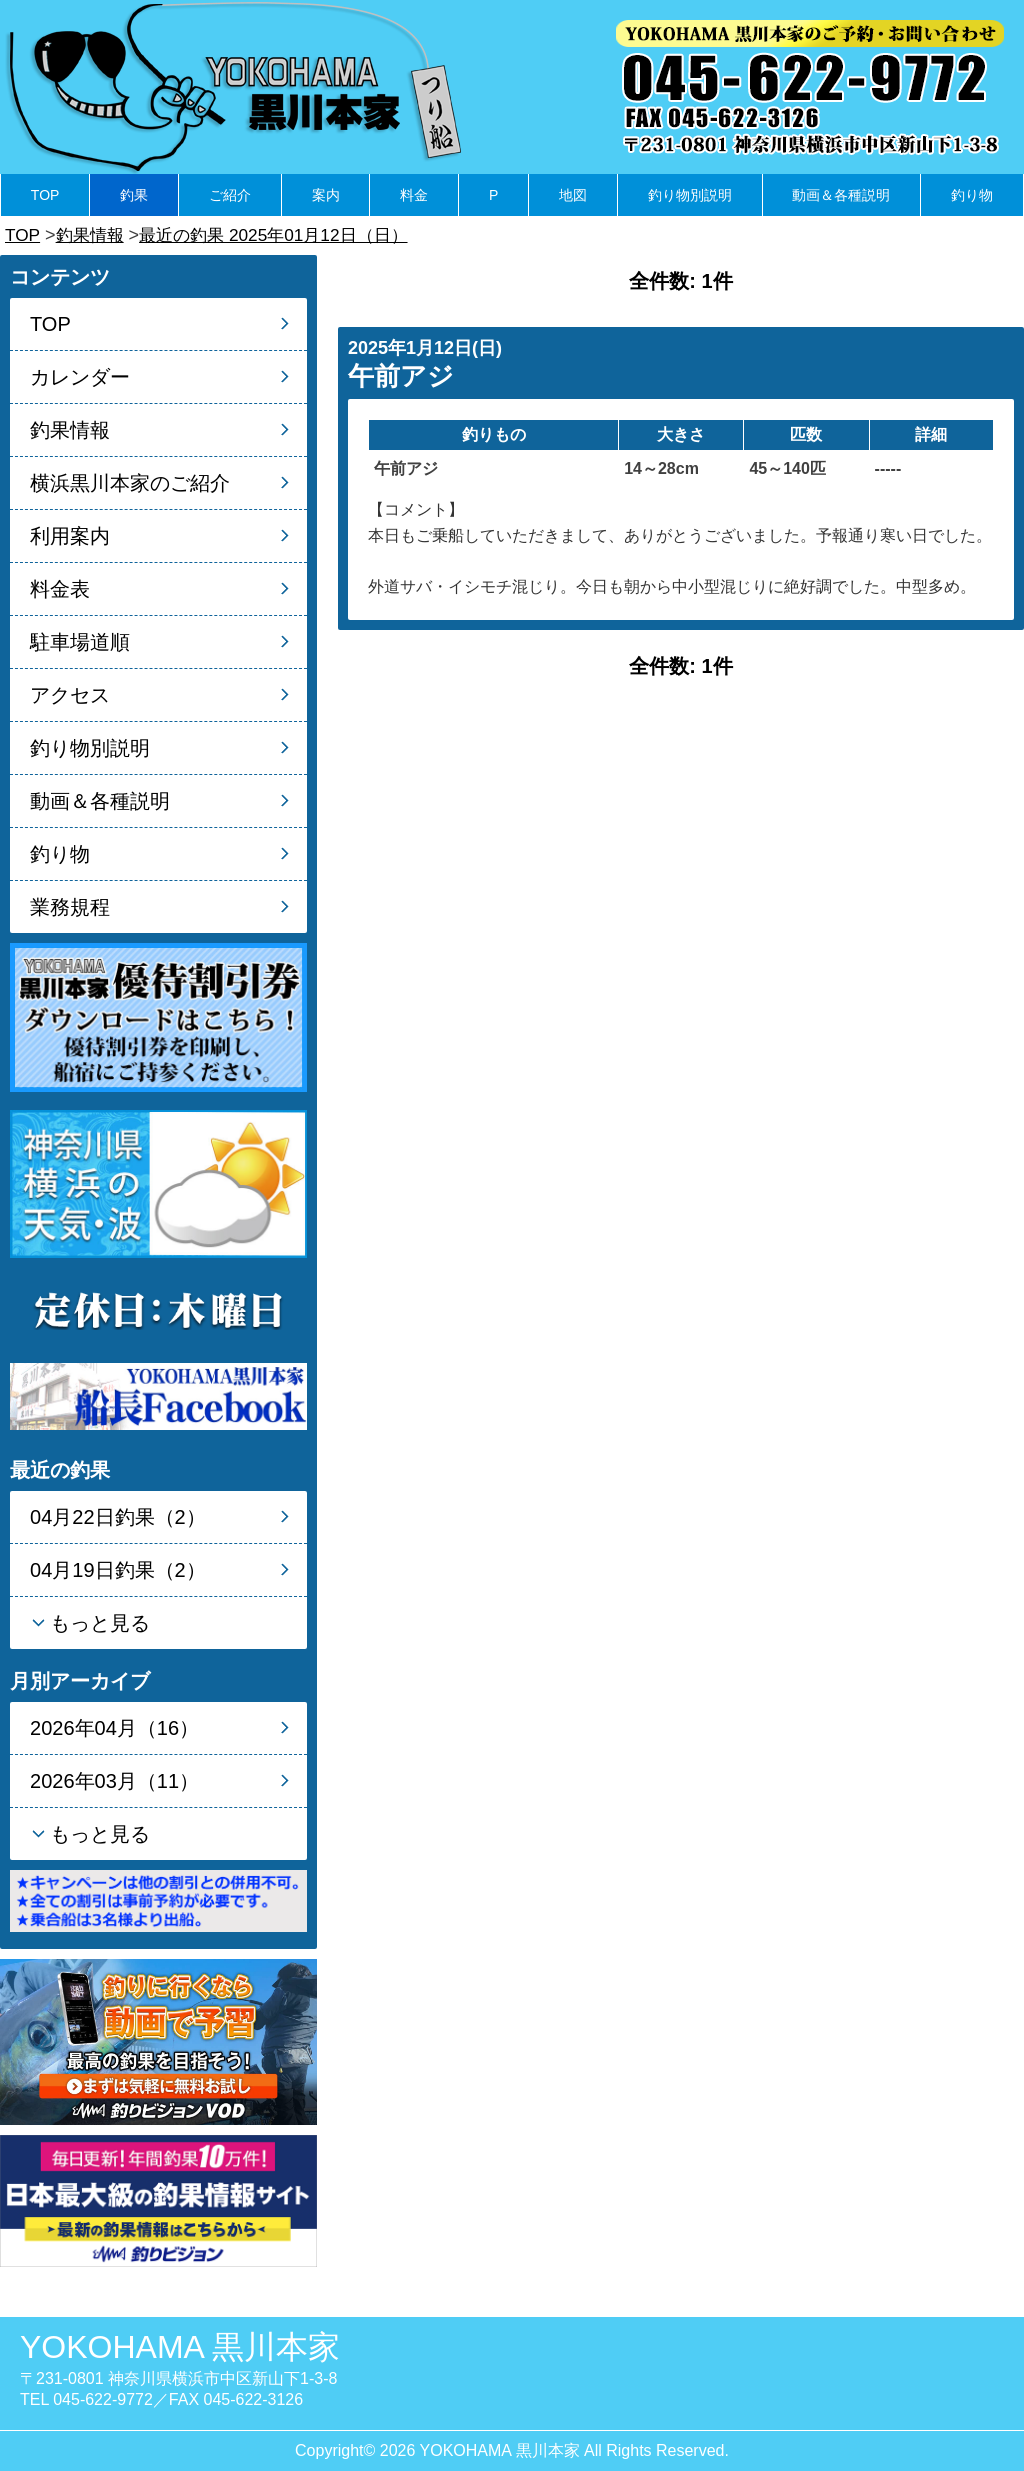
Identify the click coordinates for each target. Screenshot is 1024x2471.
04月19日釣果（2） (118, 1570)
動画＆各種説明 (841, 195)
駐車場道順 (80, 642)
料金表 (60, 589)
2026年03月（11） (114, 1781)
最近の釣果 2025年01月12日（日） (285, 235)
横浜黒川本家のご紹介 (130, 483)
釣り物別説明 (690, 195)
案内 (326, 195)
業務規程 (70, 907)
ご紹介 (230, 195)
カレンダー (80, 377)
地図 (573, 195)
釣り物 (972, 195)
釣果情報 (93, 235)
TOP (45, 195)
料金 (414, 195)
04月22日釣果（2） (118, 1517)
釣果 (134, 195)
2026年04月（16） (114, 1728)
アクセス (70, 695)
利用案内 (70, 536)
